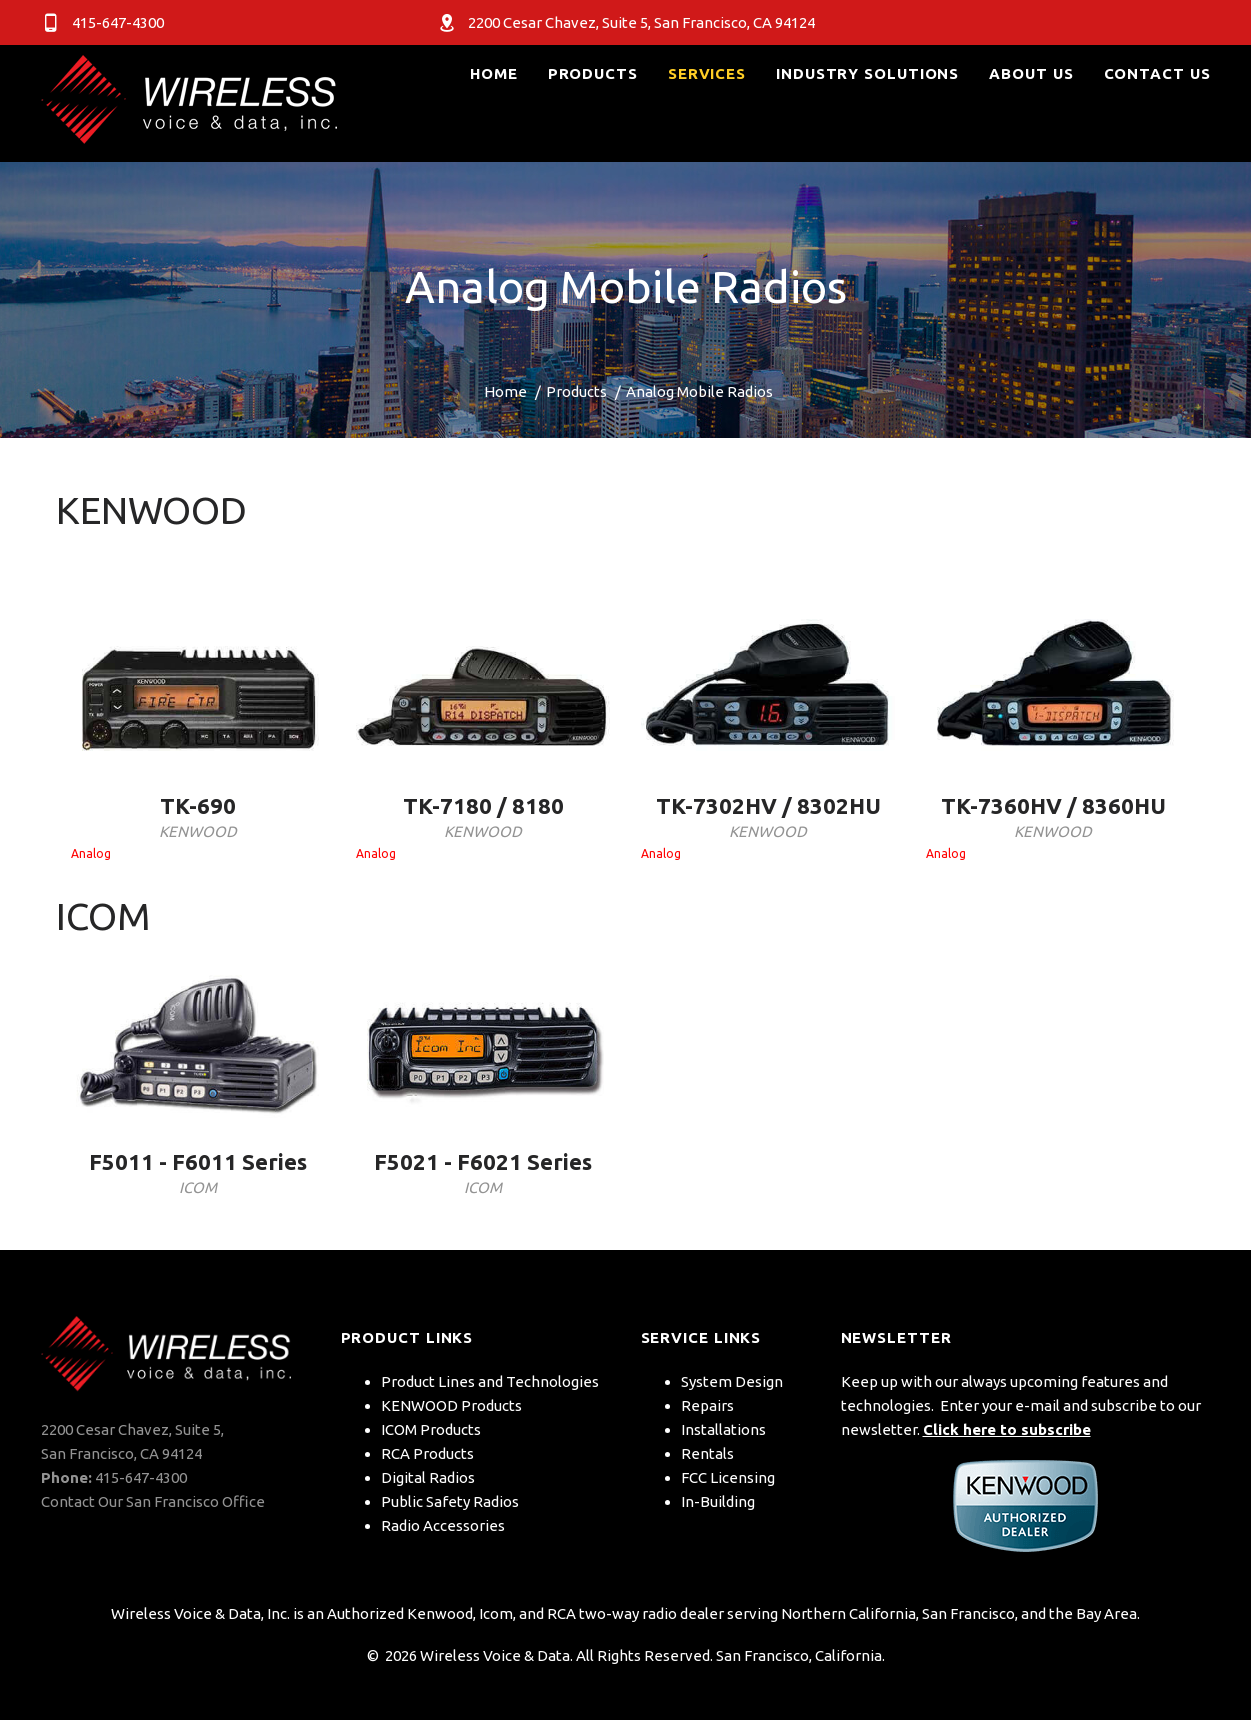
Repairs (707, 1405)
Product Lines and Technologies (490, 1381)
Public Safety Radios (450, 1501)
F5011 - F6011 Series (198, 1161)
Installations (723, 1429)
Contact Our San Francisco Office (153, 1501)
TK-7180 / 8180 (483, 805)
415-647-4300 (141, 1477)
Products (576, 391)
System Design (732, 1381)
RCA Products (427, 1453)
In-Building (718, 1501)
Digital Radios (428, 1477)
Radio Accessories (443, 1525)
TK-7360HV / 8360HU (1053, 805)
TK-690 (198, 805)
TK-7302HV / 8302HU (768, 805)
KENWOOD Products (451, 1405)
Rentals (707, 1453)
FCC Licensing (728, 1477)
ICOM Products (431, 1429)
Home (505, 391)
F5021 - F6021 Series (483, 1161)
